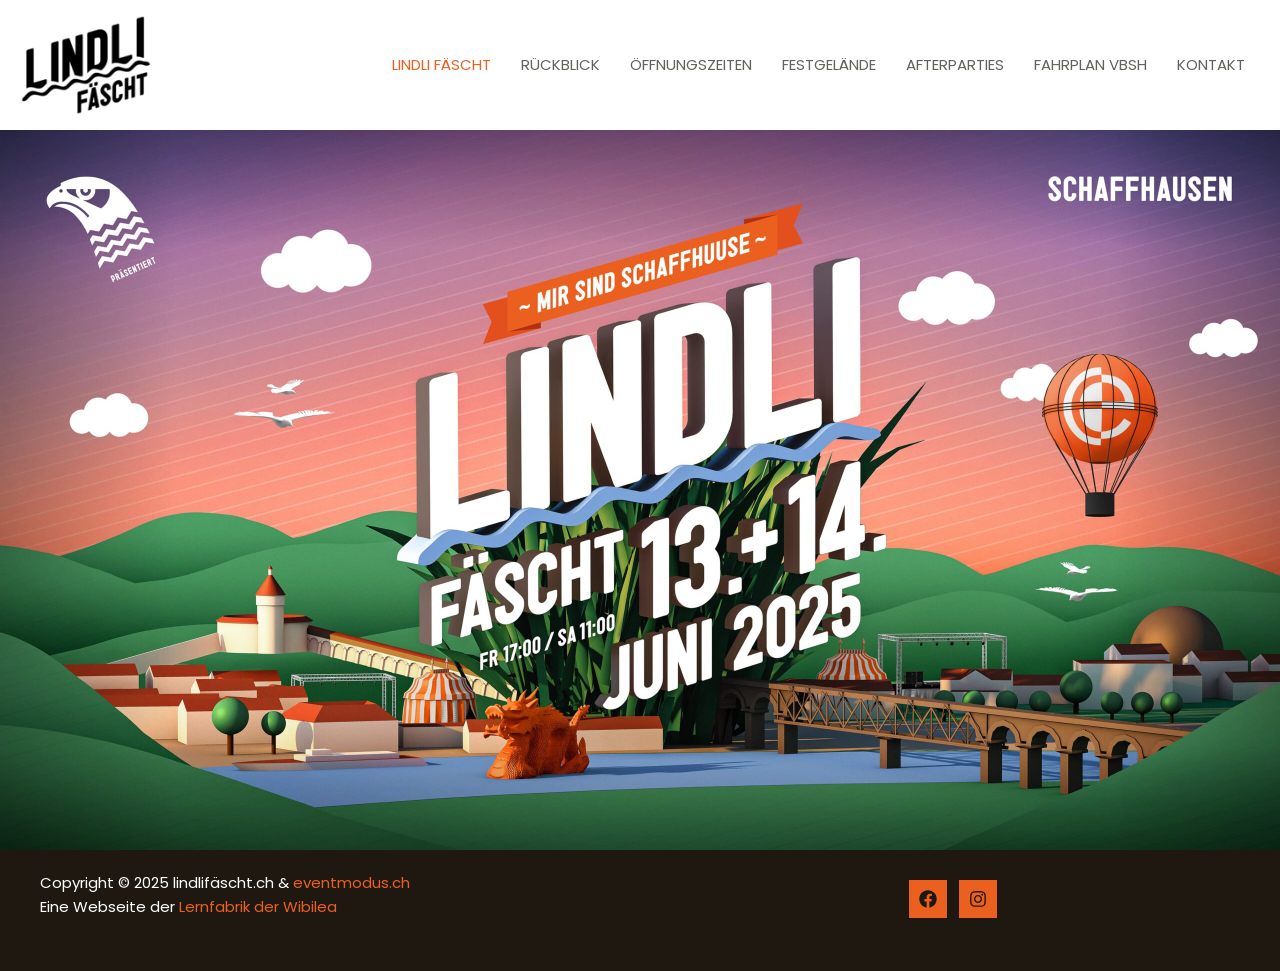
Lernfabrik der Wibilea (258, 906)
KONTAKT (1211, 64)
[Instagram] (978, 899)
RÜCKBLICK (560, 64)
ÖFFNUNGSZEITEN (691, 64)
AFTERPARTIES (955, 64)
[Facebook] (928, 899)
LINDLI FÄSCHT (441, 64)
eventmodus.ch (349, 882)
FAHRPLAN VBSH (1090, 64)
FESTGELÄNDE (829, 64)
